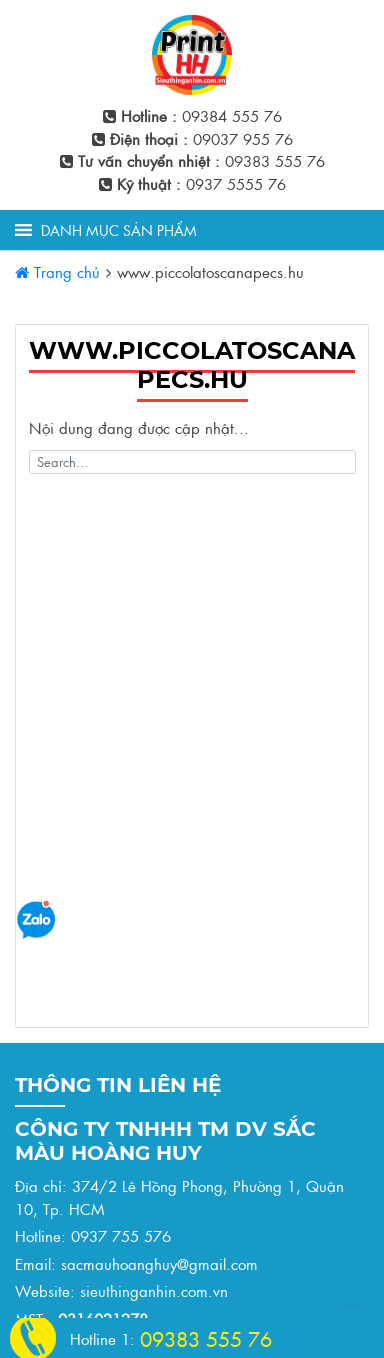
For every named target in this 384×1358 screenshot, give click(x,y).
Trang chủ (57, 271)
